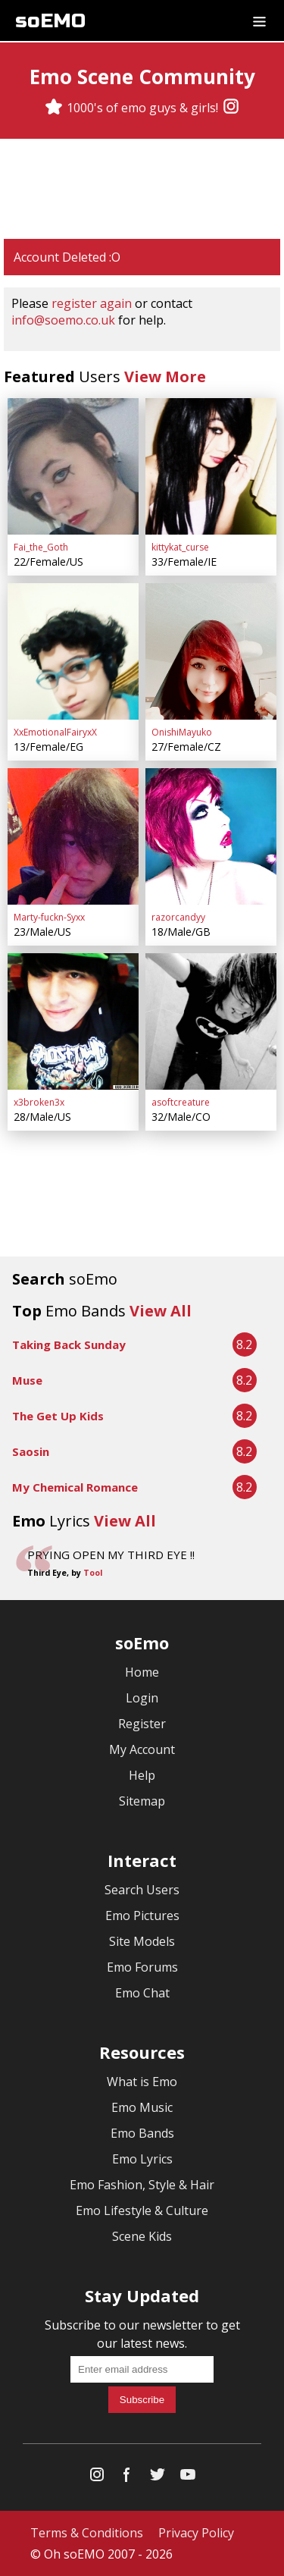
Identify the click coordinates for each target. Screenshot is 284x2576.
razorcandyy (178, 917)
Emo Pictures (142, 1915)
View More (165, 376)
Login (142, 1698)
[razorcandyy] (210, 836)
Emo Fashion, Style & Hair (142, 2184)
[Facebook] (127, 2478)
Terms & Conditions (86, 2532)
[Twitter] (157, 2478)
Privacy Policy (196, 2532)
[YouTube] (188, 2478)
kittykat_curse (180, 547)
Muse (27, 1380)
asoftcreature (180, 1102)
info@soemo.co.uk (63, 320)
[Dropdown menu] (259, 20)
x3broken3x (39, 1102)
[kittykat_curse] (210, 466)
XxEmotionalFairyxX (55, 732)
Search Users (142, 1889)
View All (161, 1311)
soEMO (50, 21)
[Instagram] (231, 107)
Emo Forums (142, 1967)
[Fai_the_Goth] (73, 466)
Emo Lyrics (142, 2159)
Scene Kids (142, 2236)
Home (142, 1672)
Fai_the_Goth (41, 547)
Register (142, 1723)
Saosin (30, 1451)
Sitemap (142, 1801)
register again (91, 303)
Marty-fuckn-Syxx (49, 917)
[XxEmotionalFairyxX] (73, 651)
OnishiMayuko (181, 732)
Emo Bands (142, 2133)
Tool (92, 1572)
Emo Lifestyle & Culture (142, 2210)
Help (142, 1775)
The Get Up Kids (58, 1415)
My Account (142, 1749)
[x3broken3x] (73, 1021)
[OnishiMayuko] (210, 651)
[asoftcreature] (210, 1021)
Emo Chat (142, 1993)
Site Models (142, 1941)
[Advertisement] (142, 189)
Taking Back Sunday (69, 1344)
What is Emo (142, 2081)
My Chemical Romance (75, 1487)
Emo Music (142, 2107)
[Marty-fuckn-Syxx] (73, 836)
